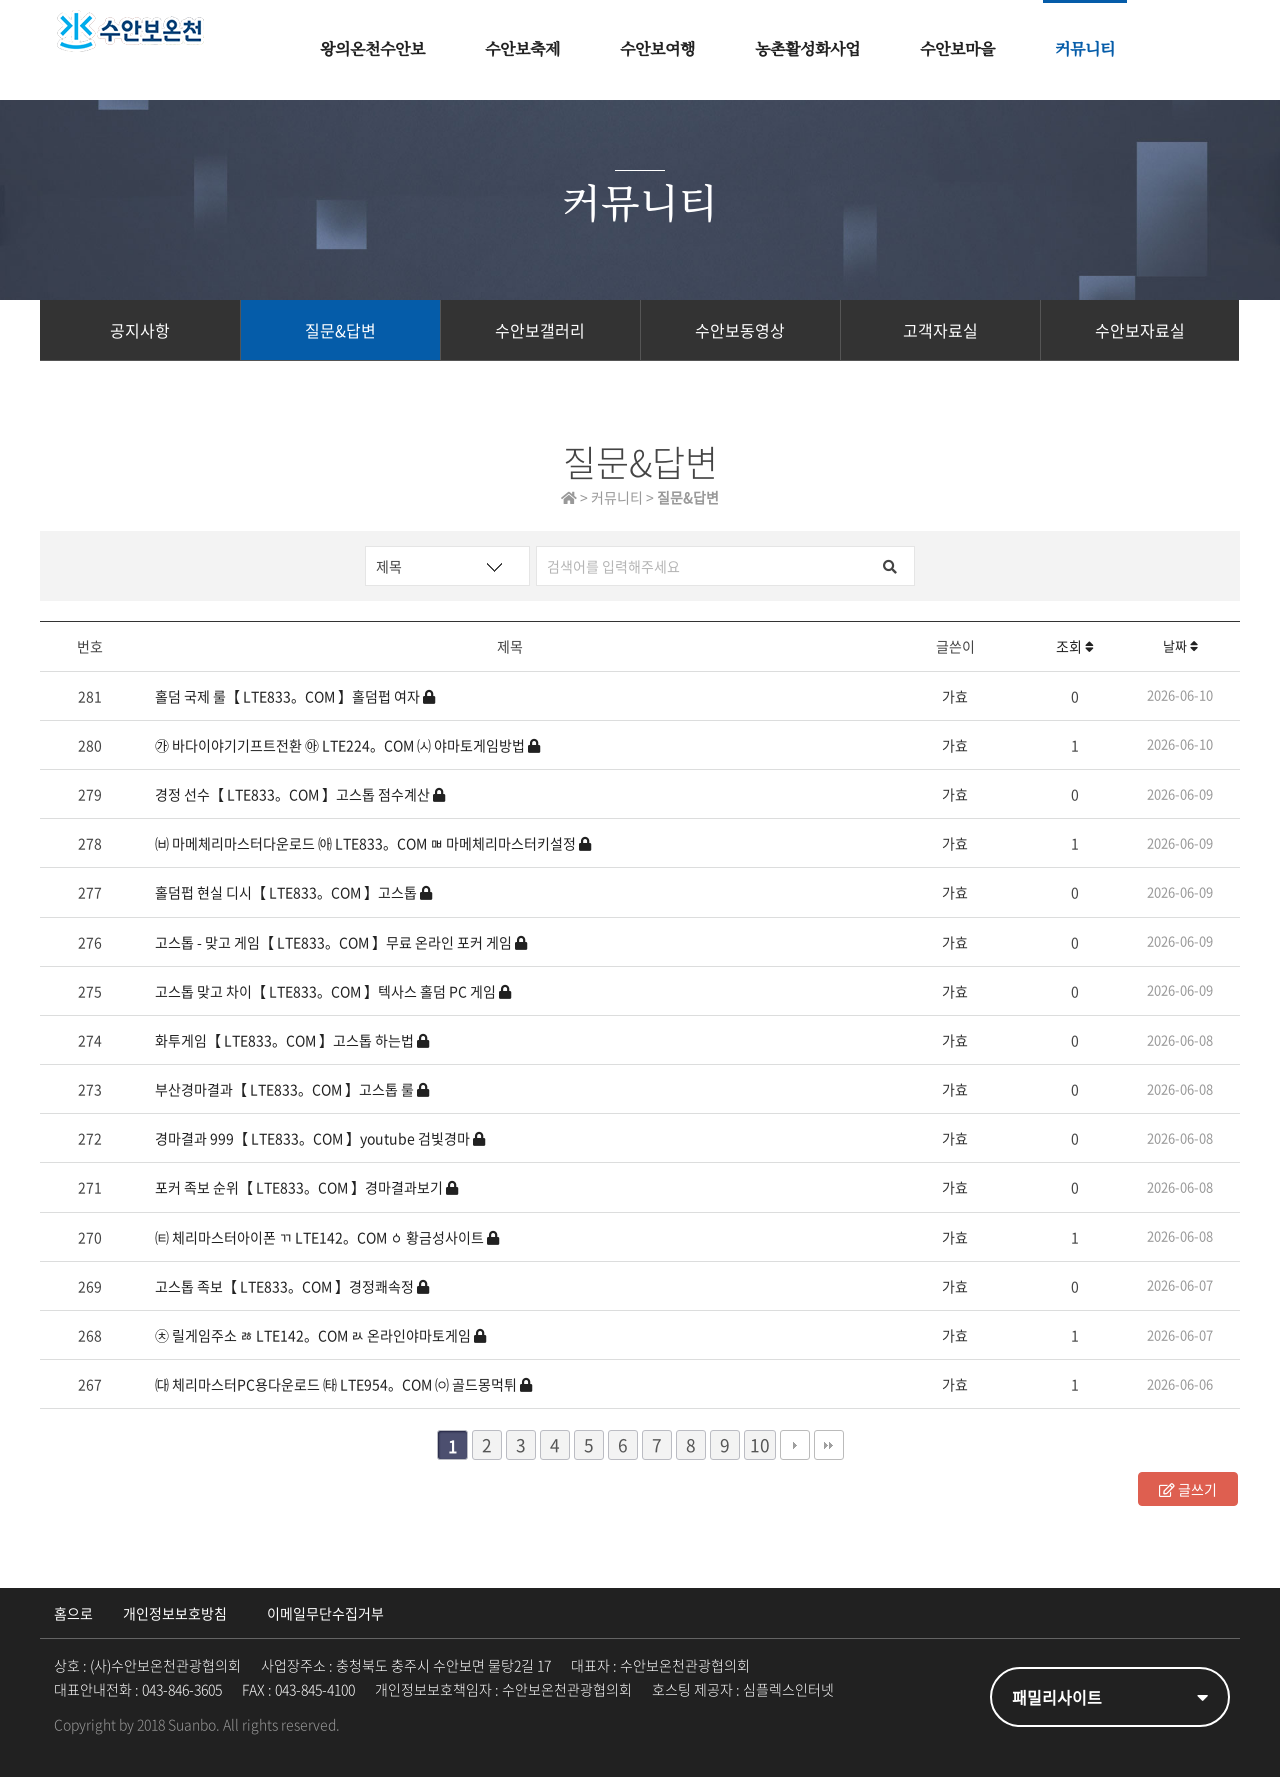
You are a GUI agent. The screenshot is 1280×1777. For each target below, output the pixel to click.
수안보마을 (957, 50)
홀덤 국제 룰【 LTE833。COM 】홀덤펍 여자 (295, 696)
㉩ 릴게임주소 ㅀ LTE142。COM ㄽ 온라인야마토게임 (320, 1335)
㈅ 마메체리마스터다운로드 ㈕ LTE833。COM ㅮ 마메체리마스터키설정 (373, 843)
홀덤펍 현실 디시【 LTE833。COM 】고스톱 (293, 892)
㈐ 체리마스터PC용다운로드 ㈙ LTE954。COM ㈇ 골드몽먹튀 (343, 1384)
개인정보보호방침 (175, 1613)
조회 (1075, 646)
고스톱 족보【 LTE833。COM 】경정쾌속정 (292, 1286)
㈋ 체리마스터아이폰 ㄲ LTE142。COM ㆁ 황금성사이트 (327, 1237)
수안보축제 (522, 50)
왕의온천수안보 (372, 50)
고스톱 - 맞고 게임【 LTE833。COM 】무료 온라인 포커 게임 (341, 942)
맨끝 (829, 1445)
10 (757, 1444)
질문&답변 (340, 330)
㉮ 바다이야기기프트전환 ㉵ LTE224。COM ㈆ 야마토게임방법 (347, 745)
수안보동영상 (740, 330)
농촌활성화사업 (807, 50)
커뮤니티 (1085, 50)
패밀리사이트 (1110, 1697)
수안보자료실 (1140, 330)
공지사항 (140, 330)
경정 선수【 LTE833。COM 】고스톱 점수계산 (300, 794)
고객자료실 (940, 330)
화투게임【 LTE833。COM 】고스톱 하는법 (292, 1040)
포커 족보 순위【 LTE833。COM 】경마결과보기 (306, 1187)
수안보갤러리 (540, 330)
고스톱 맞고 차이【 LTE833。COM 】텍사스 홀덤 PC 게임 (333, 991)
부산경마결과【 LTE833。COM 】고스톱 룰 (292, 1089)
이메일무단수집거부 (325, 1613)
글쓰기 (1188, 1489)
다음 (795, 1445)
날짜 (1180, 645)
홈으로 (73, 1613)
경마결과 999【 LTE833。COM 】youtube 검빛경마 (320, 1138)
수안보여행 (657, 50)
